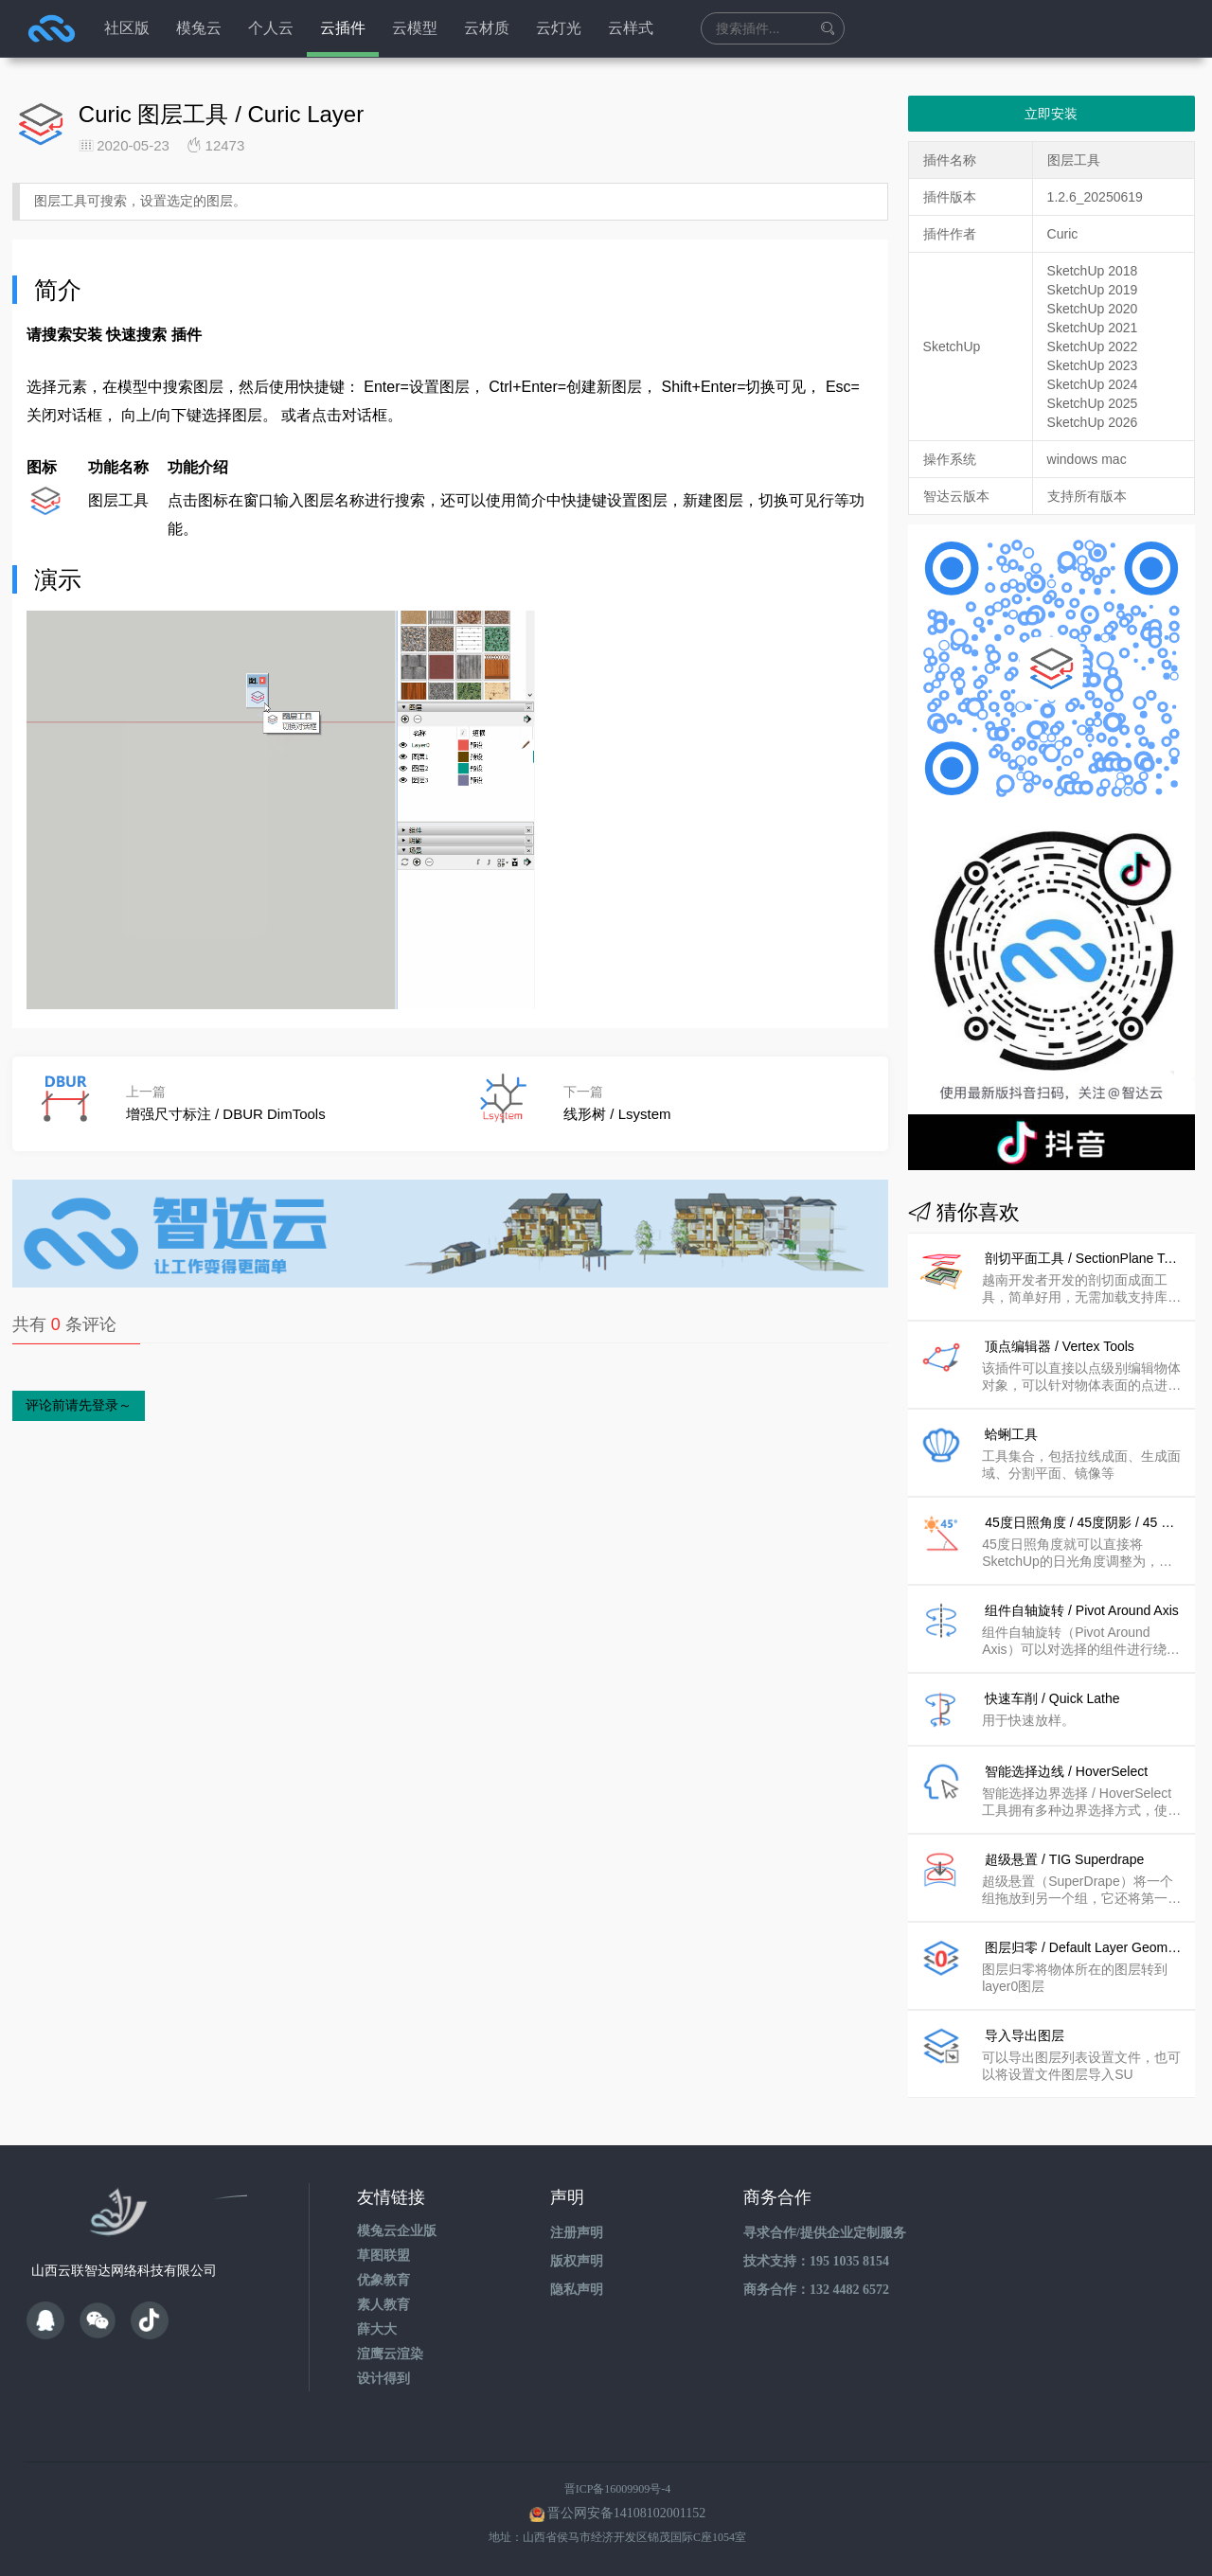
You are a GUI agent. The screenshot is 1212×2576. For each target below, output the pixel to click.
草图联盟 (383, 2255)
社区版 (127, 28)
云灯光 (558, 28)
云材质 (486, 28)
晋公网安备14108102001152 (626, 2513)
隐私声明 (576, 2290)
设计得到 (383, 2379)
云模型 (414, 28)
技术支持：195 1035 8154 (816, 2261)
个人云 (271, 28)
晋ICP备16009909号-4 (617, 2489)
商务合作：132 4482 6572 (816, 2290)
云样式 (630, 28)
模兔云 (199, 28)
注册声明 (576, 2233)
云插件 (342, 28)
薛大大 (377, 2329)
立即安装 (1051, 113)
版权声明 (576, 2261)
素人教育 (383, 2305)
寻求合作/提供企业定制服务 (824, 2233)
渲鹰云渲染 (390, 2354)
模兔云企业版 (397, 2231)
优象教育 (383, 2280)
